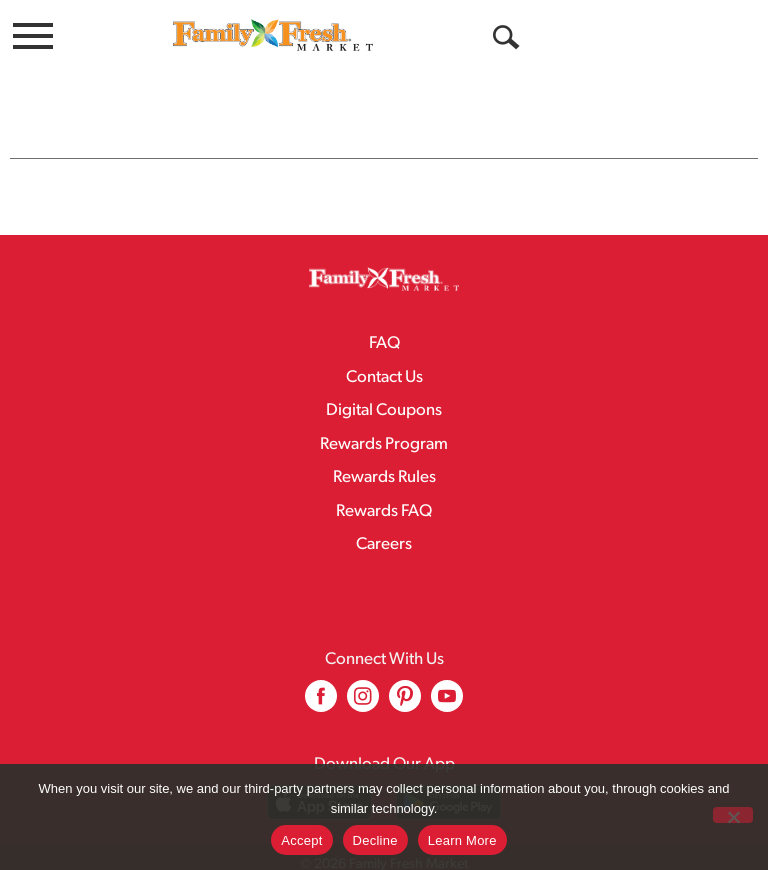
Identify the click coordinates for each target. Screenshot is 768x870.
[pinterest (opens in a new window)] (405, 663)
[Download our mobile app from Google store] (448, 762)
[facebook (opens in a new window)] (321, 663)
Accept (301, 840)
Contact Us (384, 337)
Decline (375, 840)
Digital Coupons (384, 370)
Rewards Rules (384, 437)
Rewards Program (384, 404)
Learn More (462, 840)
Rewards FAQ (384, 471)
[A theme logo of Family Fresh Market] (273, 34)
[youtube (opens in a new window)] (447, 663)
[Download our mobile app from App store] (319, 762)
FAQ (384, 303)
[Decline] (733, 815)
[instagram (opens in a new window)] (363, 663)
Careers (384, 504)
